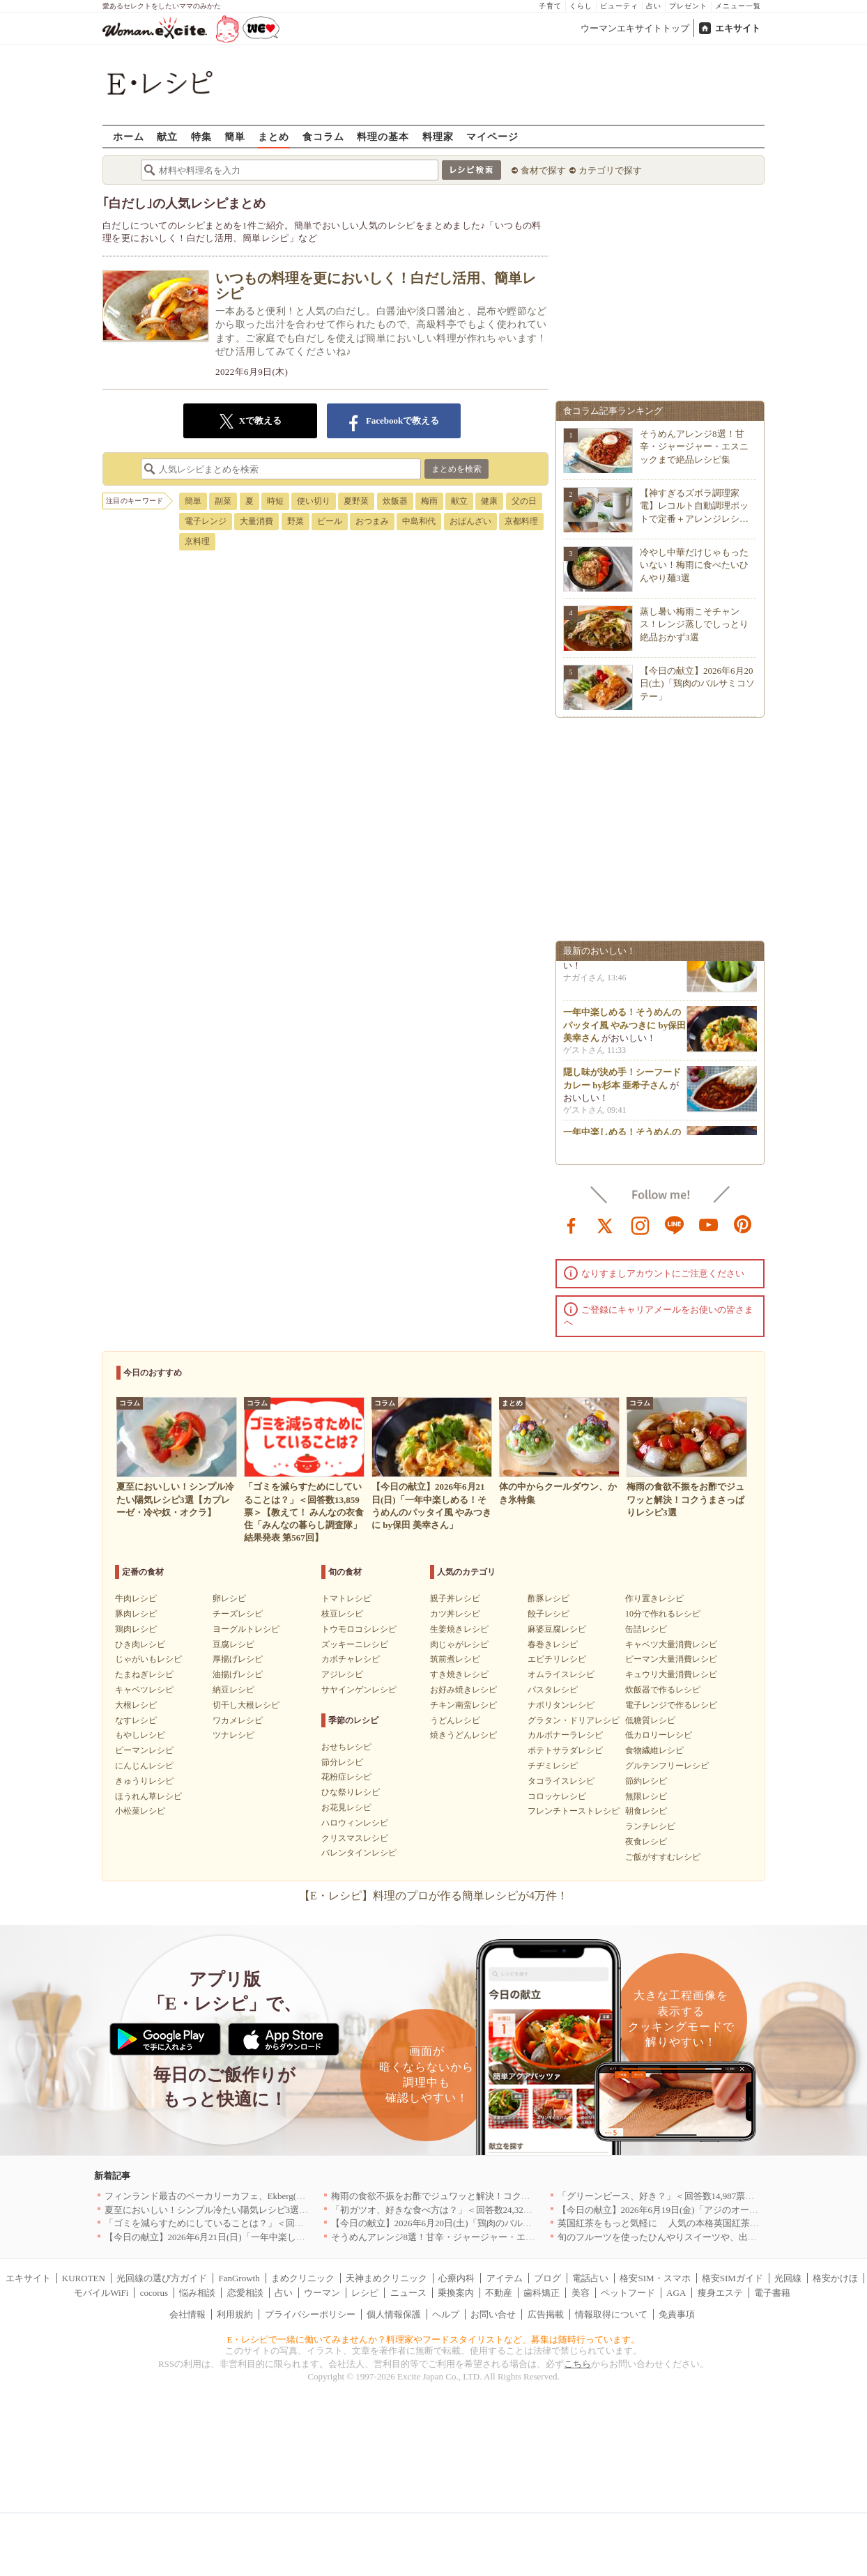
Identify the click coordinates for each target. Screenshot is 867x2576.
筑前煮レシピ (455, 1659)
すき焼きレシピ (459, 1674)
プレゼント (688, 6)
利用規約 (235, 2314)
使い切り (313, 501)
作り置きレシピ (654, 1598)
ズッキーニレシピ (354, 1644)
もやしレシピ (140, 1735)
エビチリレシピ (557, 1659)
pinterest (742, 1224)
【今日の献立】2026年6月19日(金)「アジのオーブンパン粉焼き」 (690, 2210)
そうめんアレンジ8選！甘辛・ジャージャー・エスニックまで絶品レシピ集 (694, 446)
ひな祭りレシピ (350, 1792)
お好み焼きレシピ (463, 1690)
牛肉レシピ (136, 1598)
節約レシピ (646, 1781)
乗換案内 (456, 2293)
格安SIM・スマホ (655, 2278)
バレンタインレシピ (359, 1853)
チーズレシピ (238, 1614)
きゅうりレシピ (144, 1781)
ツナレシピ (233, 1735)
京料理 (197, 541)
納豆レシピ (233, 1690)
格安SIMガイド (732, 2278)
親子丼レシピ (455, 1598)
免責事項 (677, 2314)
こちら (577, 2364)
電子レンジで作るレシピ (671, 1705)
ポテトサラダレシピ (565, 1750)
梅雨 (429, 501)
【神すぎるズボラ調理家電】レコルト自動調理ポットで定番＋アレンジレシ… (694, 505)
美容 (580, 2293)
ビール (329, 521)
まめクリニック (303, 2278)
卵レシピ (229, 1598)
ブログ (547, 2278)
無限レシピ (646, 1796)
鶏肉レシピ (136, 1629)
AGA (676, 2293)
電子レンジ (206, 521)
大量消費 (256, 521)
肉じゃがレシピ (459, 1644)
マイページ (492, 136)
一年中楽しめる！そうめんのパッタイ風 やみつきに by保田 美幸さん (624, 1028)
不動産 (498, 2293)
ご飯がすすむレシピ (662, 1857)
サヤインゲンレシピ (359, 1690)
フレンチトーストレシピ (574, 1811)
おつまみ (372, 521)
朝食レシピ (646, 1811)
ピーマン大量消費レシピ (671, 1659)
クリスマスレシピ (354, 1838)
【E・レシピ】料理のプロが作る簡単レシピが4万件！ (433, 1896)
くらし (580, 6)
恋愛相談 (245, 2293)
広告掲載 (546, 2314)
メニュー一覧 (738, 6)
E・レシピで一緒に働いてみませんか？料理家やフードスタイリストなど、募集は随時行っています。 (433, 2339)
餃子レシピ (548, 1614)
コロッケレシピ (557, 1796)
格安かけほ (835, 2278)
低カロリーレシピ (658, 1735)
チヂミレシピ (553, 1766)
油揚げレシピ (238, 1674)
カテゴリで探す (610, 170)
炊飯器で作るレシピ (662, 1690)
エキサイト (737, 28)
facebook (571, 1224)
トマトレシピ (346, 1598)
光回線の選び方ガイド (161, 2278)
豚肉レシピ (136, 1614)
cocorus (154, 2293)
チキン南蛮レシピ (463, 1705)
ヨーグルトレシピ (246, 1629)
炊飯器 (395, 501)
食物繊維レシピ (654, 1750)
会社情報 (187, 2314)
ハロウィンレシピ (354, 1823)
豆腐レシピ (233, 1644)
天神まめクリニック (386, 2278)
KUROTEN (83, 2278)
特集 (201, 136)
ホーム (128, 136)
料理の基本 (383, 136)
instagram (640, 1224)
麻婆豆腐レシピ (557, 1629)
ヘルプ (445, 2314)
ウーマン (322, 2293)
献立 (167, 136)
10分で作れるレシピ (662, 1614)
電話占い (590, 2278)
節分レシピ (342, 1762)
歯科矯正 (541, 2293)
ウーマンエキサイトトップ (635, 28)
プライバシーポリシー (310, 2314)
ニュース (408, 2293)
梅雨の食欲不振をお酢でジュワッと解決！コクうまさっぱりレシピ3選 (474, 2196)
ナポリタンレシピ (561, 1705)
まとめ (273, 136)
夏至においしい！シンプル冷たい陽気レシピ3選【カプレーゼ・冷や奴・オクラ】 (270, 2210)
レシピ (364, 2293)
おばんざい (470, 521)
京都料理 (521, 521)
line (674, 1224)
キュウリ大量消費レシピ (671, 1674)
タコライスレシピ (561, 1781)
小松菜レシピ (140, 1811)
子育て (550, 6)
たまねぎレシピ (144, 1674)
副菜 (223, 501)
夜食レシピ (646, 1841)
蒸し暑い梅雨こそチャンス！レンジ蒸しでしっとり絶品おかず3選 (694, 624)
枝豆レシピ (342, 1614)
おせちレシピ (346, 1747)
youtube (708, 1224)
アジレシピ (342, 1674)
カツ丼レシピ (455, 1614)
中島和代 (419, 521)
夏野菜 (356, 501)
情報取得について (611, 2314)
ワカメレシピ (238, 1720)
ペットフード (628, 2293)
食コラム (323, 136)
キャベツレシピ (144, 1690)
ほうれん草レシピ (148, 1796)
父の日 (524, 501)
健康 (489, 501)
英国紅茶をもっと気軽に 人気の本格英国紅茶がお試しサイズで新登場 (704, 2223)
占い (653, 6)
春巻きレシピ (553, 1644)
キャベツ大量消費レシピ (671, 1644)
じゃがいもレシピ (148, 1659)
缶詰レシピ (646, 1629)
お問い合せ (493, 2314)
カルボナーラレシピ (565, 1735)
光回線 (787, 2278)
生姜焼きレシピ (459, 1629)
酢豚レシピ (548, 1598)
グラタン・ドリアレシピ (574, 1720)
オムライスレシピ (561, 1674)
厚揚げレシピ (238, 1659)
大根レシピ (136, 1705)
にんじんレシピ (144, 1766)
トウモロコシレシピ (359, 1629)
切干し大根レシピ (246, 1705)
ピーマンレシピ (144, 1750)
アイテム (504, 2278)
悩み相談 (197, 2293)
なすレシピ (136, 1720)
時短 (275, 501)
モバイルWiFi (101, 2293)
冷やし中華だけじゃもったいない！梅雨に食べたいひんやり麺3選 (694, 565)
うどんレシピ (455, 1720)
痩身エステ (720, 2293)
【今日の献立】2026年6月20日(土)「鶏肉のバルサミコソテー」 (697, 683)
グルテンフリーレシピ (667, 1766)
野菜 (295, 521)
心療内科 (456, 2278)
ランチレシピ (650, 1826)
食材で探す (543, 170)
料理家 (438, 136)
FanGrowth (238, 2278)
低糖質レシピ (650, 1720)
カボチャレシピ (350, 1659)
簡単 (234, 136)
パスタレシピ (553, 1690)
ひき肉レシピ (140, 1644)
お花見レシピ (346, 1807)
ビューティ (619, 6)
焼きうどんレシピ (463, 1735)
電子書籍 (772, 2293)
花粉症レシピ (346, 1777)
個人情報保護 (394, 2314)
